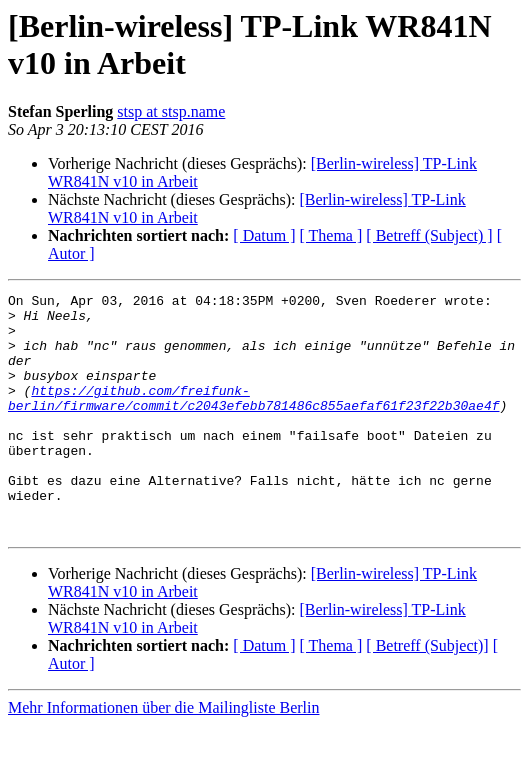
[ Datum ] (264, 235)
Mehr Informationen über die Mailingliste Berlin (163, 755)
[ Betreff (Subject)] (427, 693)
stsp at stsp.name (171, 111)
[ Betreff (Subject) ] (429, 235)
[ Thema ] (331, 235)
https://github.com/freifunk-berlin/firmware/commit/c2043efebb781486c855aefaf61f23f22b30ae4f (253, 420)
